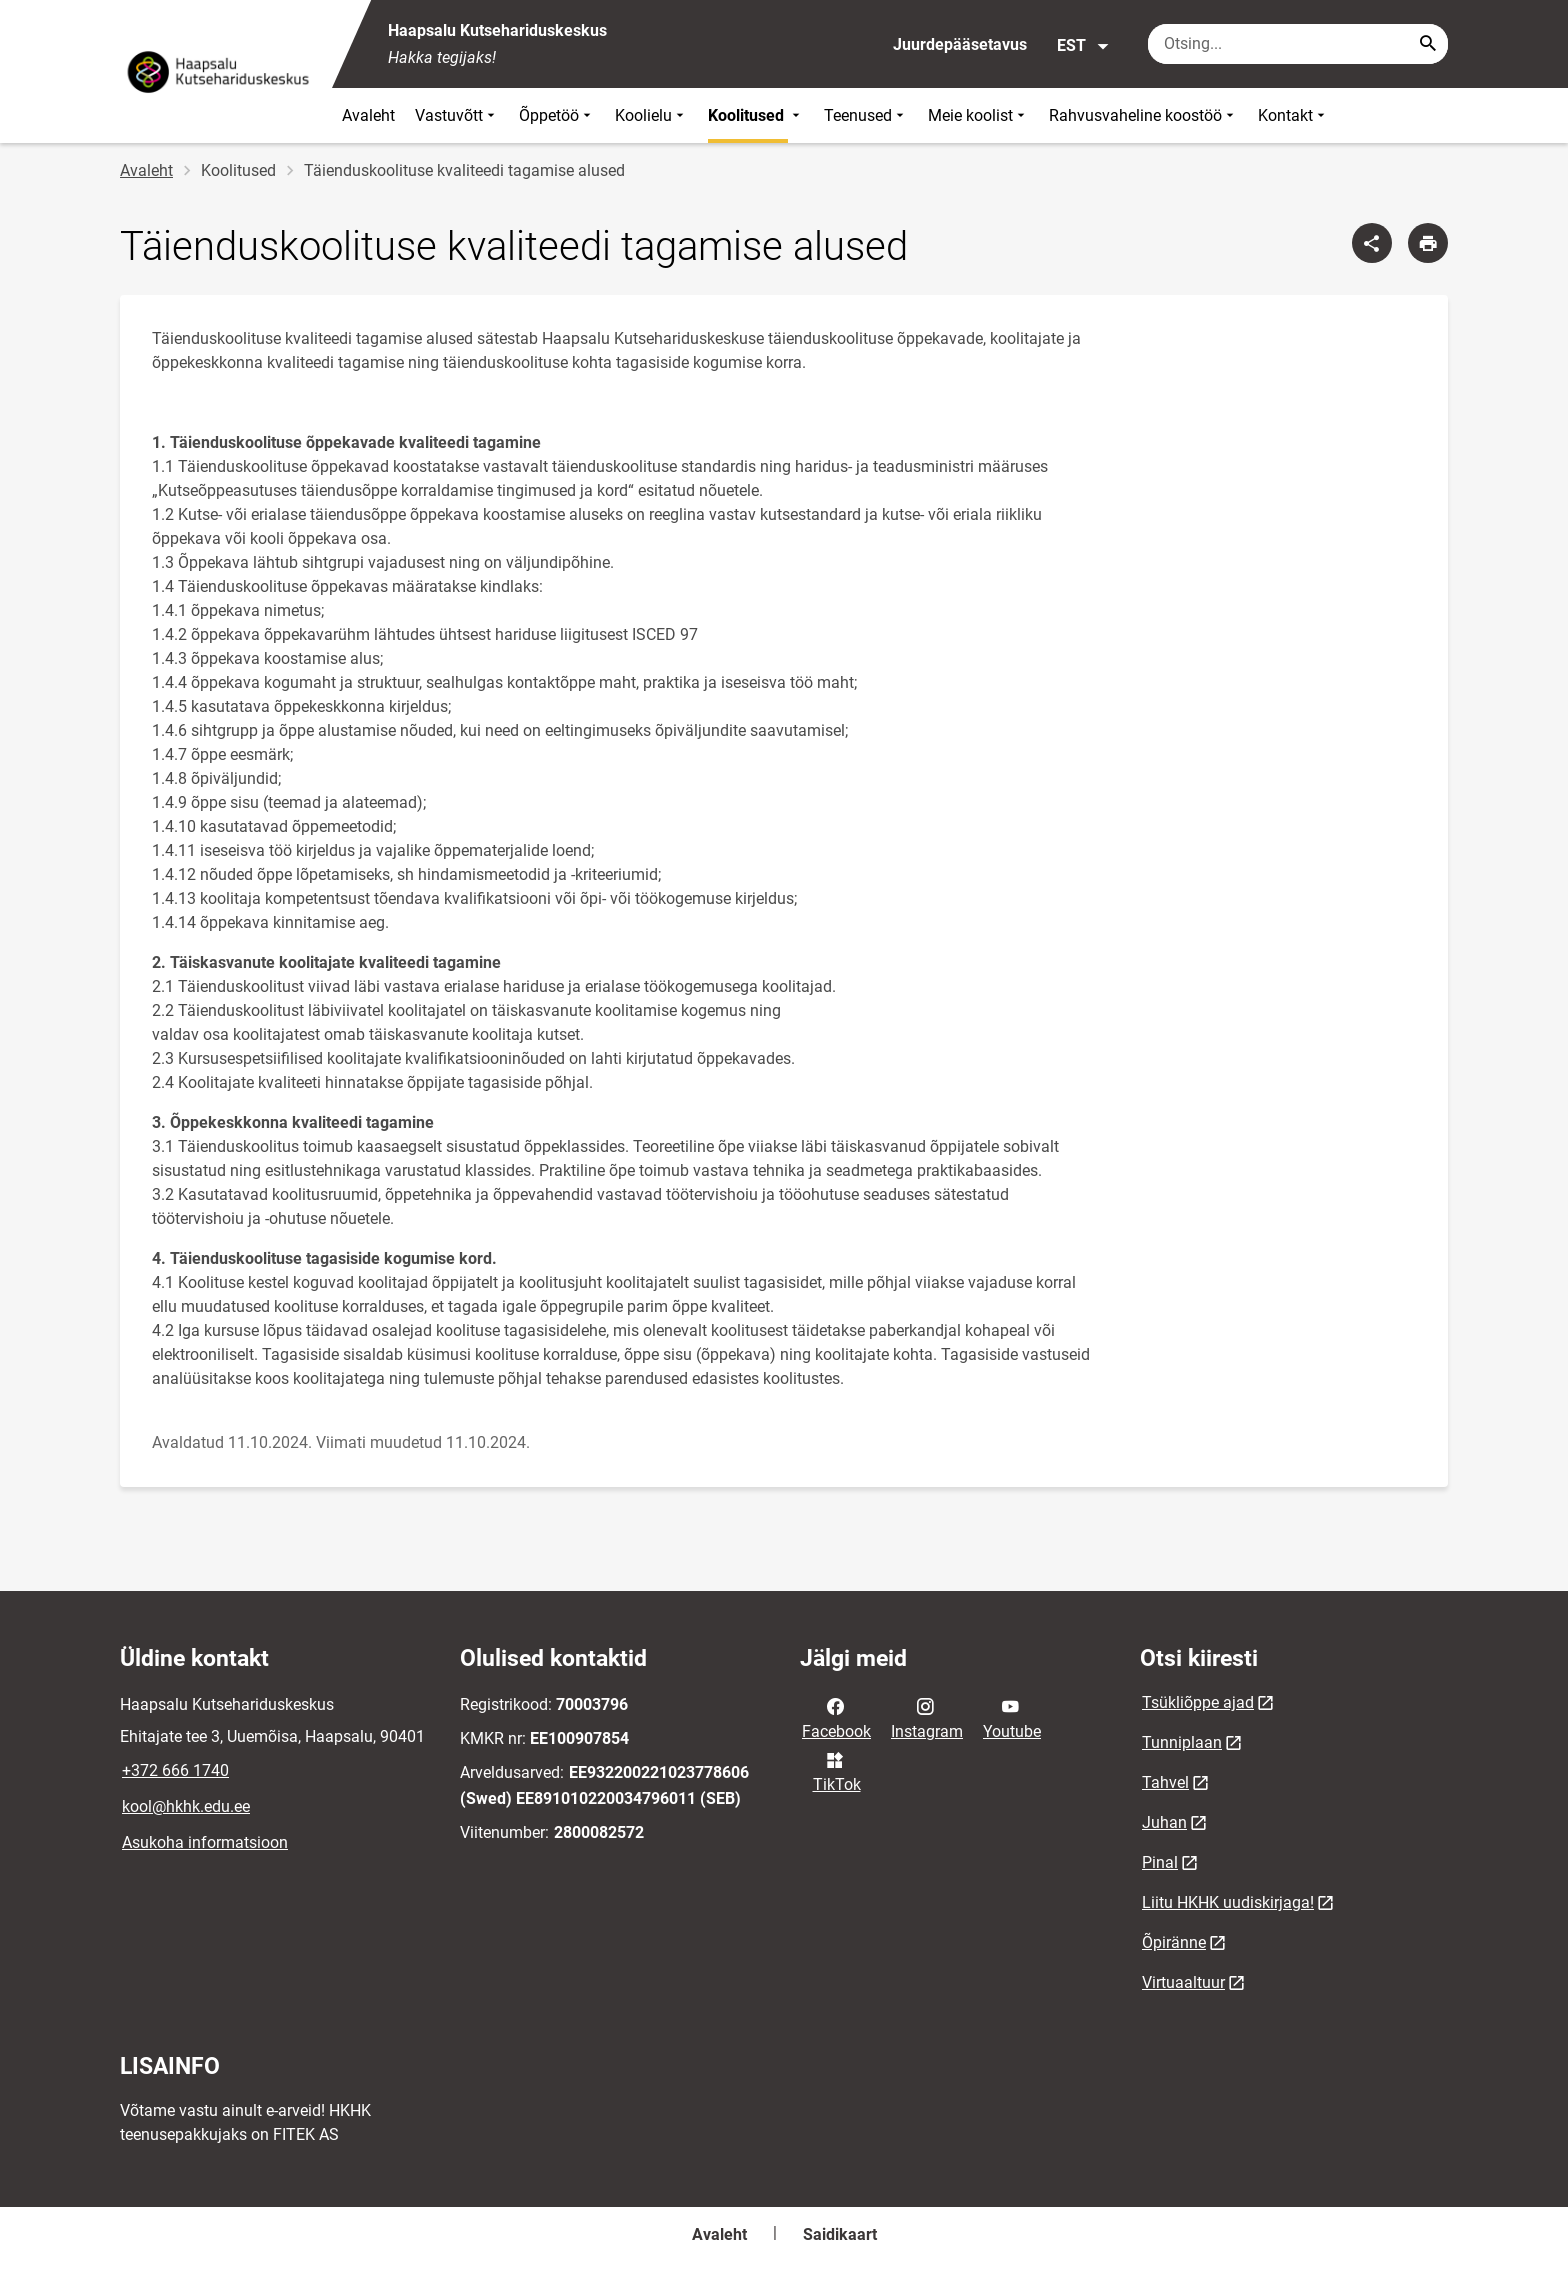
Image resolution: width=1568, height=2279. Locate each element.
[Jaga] (1372, 243)
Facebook (836, 1717)
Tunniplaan (1182, 1742)
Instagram (927, 1717)
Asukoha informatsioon (205, 1842)
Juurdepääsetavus (960, 44)
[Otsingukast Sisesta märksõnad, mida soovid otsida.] (1298, 44)
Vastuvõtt (457, 115)
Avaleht (368, 115)
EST (1083, 46)
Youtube (1012, 1717)
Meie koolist (978, 115)
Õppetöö (557, 115)
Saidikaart (840, 2234)
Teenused (866, 115)
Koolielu (651, 115)
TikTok (837, 1771)
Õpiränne (1174, 1942)
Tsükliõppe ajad (1198, 1702)
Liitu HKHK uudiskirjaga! (1228, 1902)
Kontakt (1293, 115)
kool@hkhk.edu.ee (186, 1806)
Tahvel (1165, 1782)
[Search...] (1428, 44)
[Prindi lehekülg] (1428, 243)
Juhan (1164, 1822)
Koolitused (756, 115)
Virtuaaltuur (1183, 1982)
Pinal (1160, 1862)
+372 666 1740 (175, 1770)
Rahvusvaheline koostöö (1143, 115)
